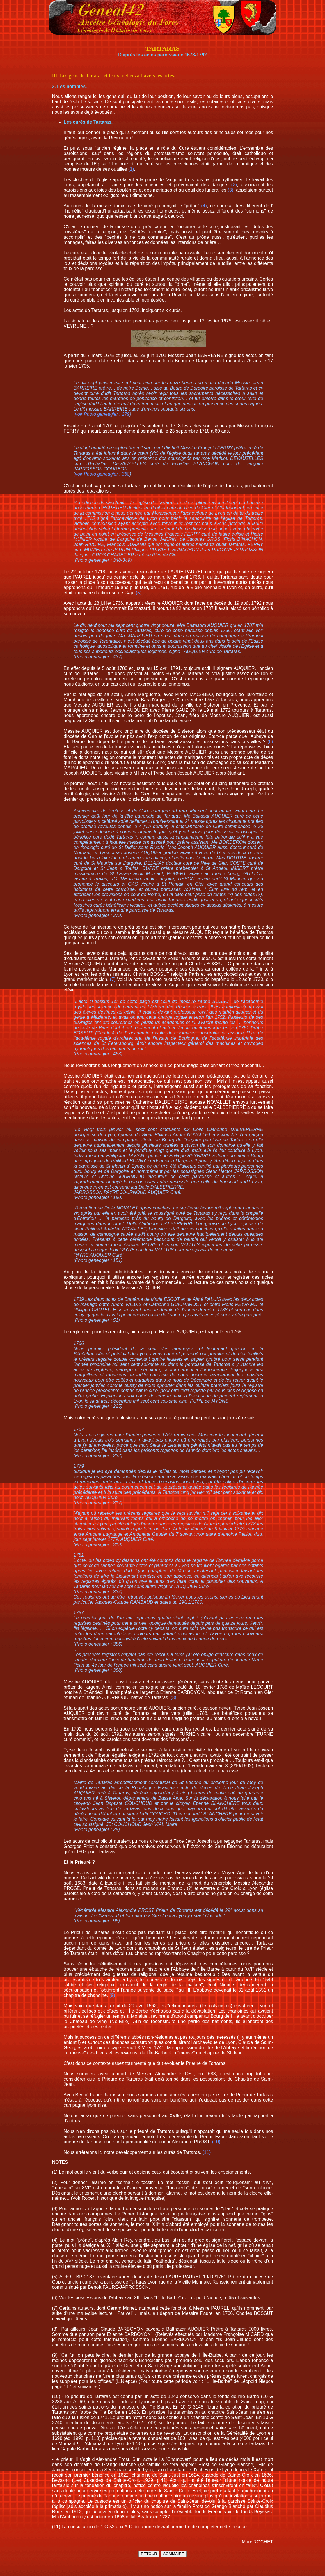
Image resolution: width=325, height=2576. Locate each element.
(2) (234, 184)
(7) (113, 979)
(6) (270, 741)
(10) (216, 2141)
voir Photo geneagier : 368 (102, 474)
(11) (207, 2152)
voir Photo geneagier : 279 (102, 414)
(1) (131, 169)
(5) (139, 592)
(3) (231, 190)
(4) (204, 205)
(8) (173, 1697)
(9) (112, 1995)
